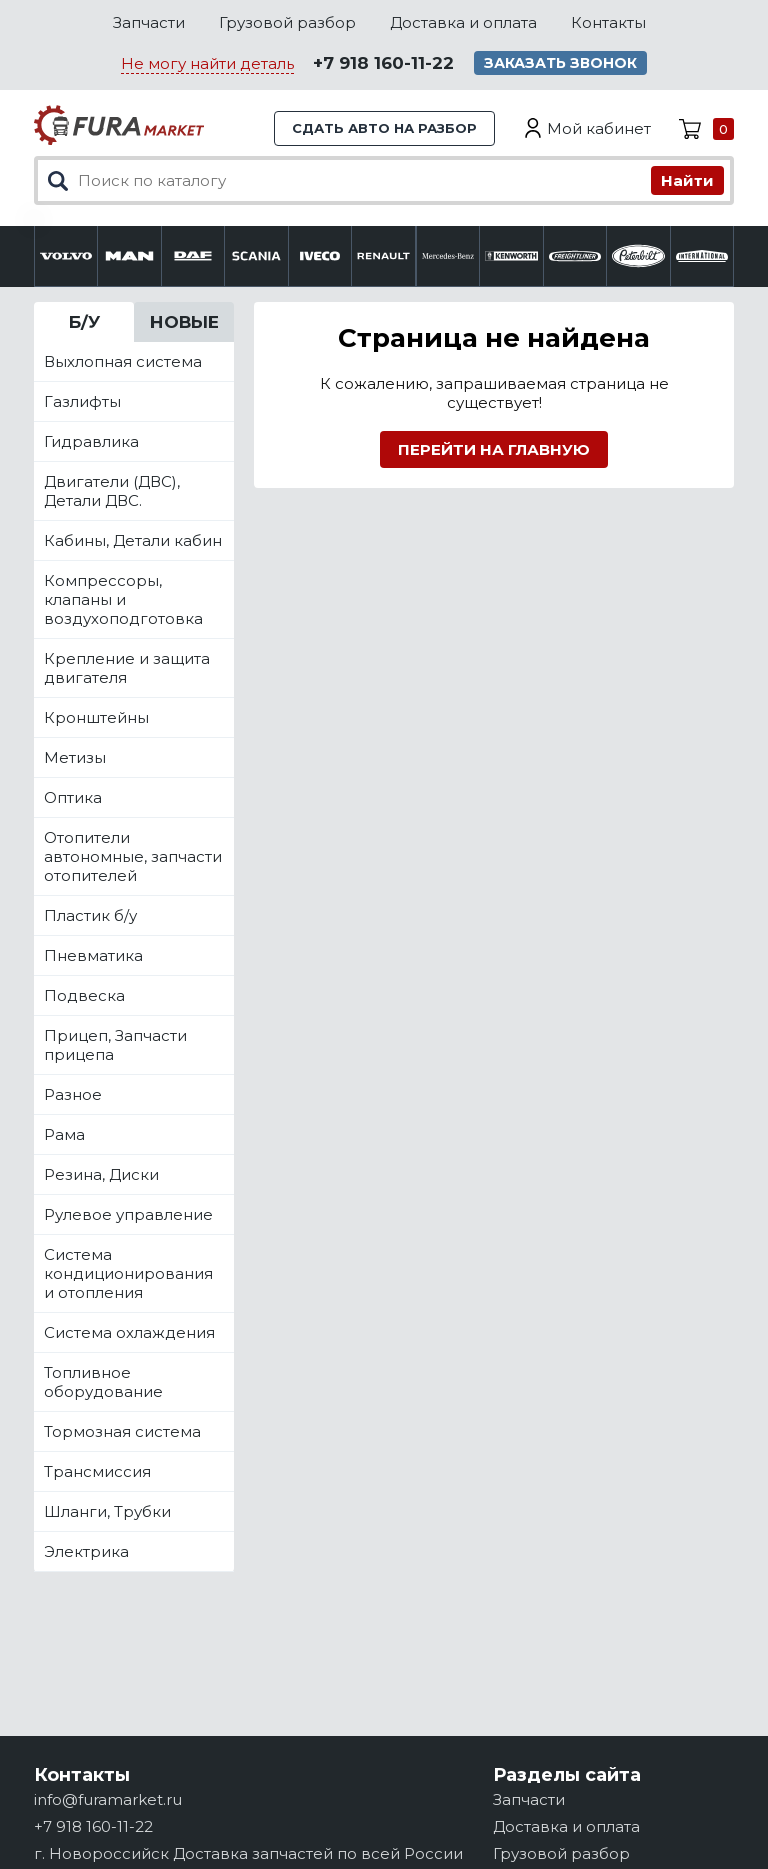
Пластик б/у (90, 915)
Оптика (73, 797)
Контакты (608, 22)
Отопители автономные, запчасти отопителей (133, 856)
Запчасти (149, 22)
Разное (73, 1094)
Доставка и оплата (463, 22)
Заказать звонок (560, 63)
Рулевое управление (128, 1214)
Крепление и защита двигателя (127, 668)
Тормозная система (122, 1431)
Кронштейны (96, 717)
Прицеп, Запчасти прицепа (115, 1045)
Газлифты (82, 401)
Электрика (86, 1551)
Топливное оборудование (103, 1382)
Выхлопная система (123, 361)
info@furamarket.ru (108, 1799)
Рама (64, 1134)
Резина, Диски (101, 1174)
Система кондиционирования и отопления (128, 1273)
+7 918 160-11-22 (383, 63)
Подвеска (84, 995)
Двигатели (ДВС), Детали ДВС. (112, 491)
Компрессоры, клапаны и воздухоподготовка (123, 599)
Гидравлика (91, 441)
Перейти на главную (494, 449)
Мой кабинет (599, 128)
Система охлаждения (129, 1332)
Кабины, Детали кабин (133, 540)
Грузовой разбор (287, 22)
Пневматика (93, 955)
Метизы (75, 757)
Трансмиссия (97, 1471)
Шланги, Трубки (107, 1511)
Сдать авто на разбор (384, 128)
